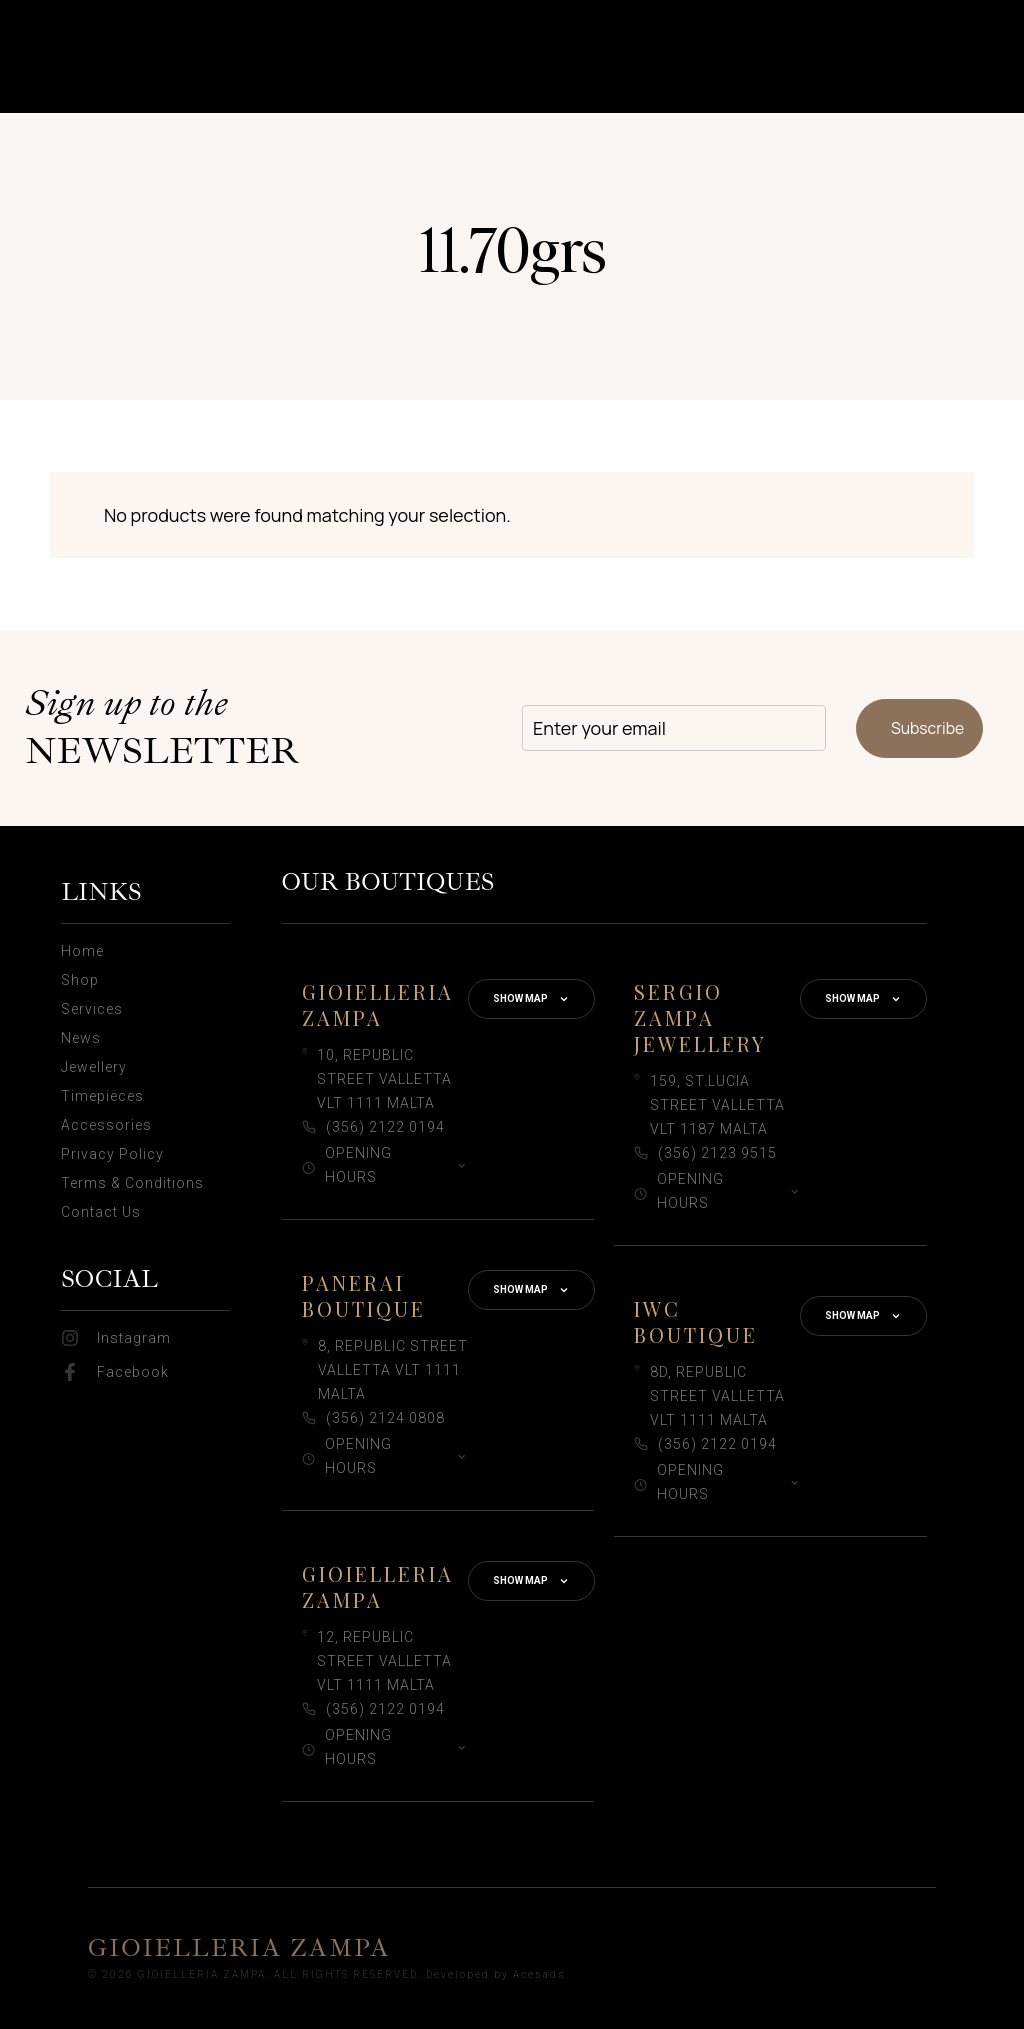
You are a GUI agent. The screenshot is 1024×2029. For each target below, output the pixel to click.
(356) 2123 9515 (717, 1153)
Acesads (539, 1974)
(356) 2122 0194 (385, 1127)
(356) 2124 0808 (385, 1418)
